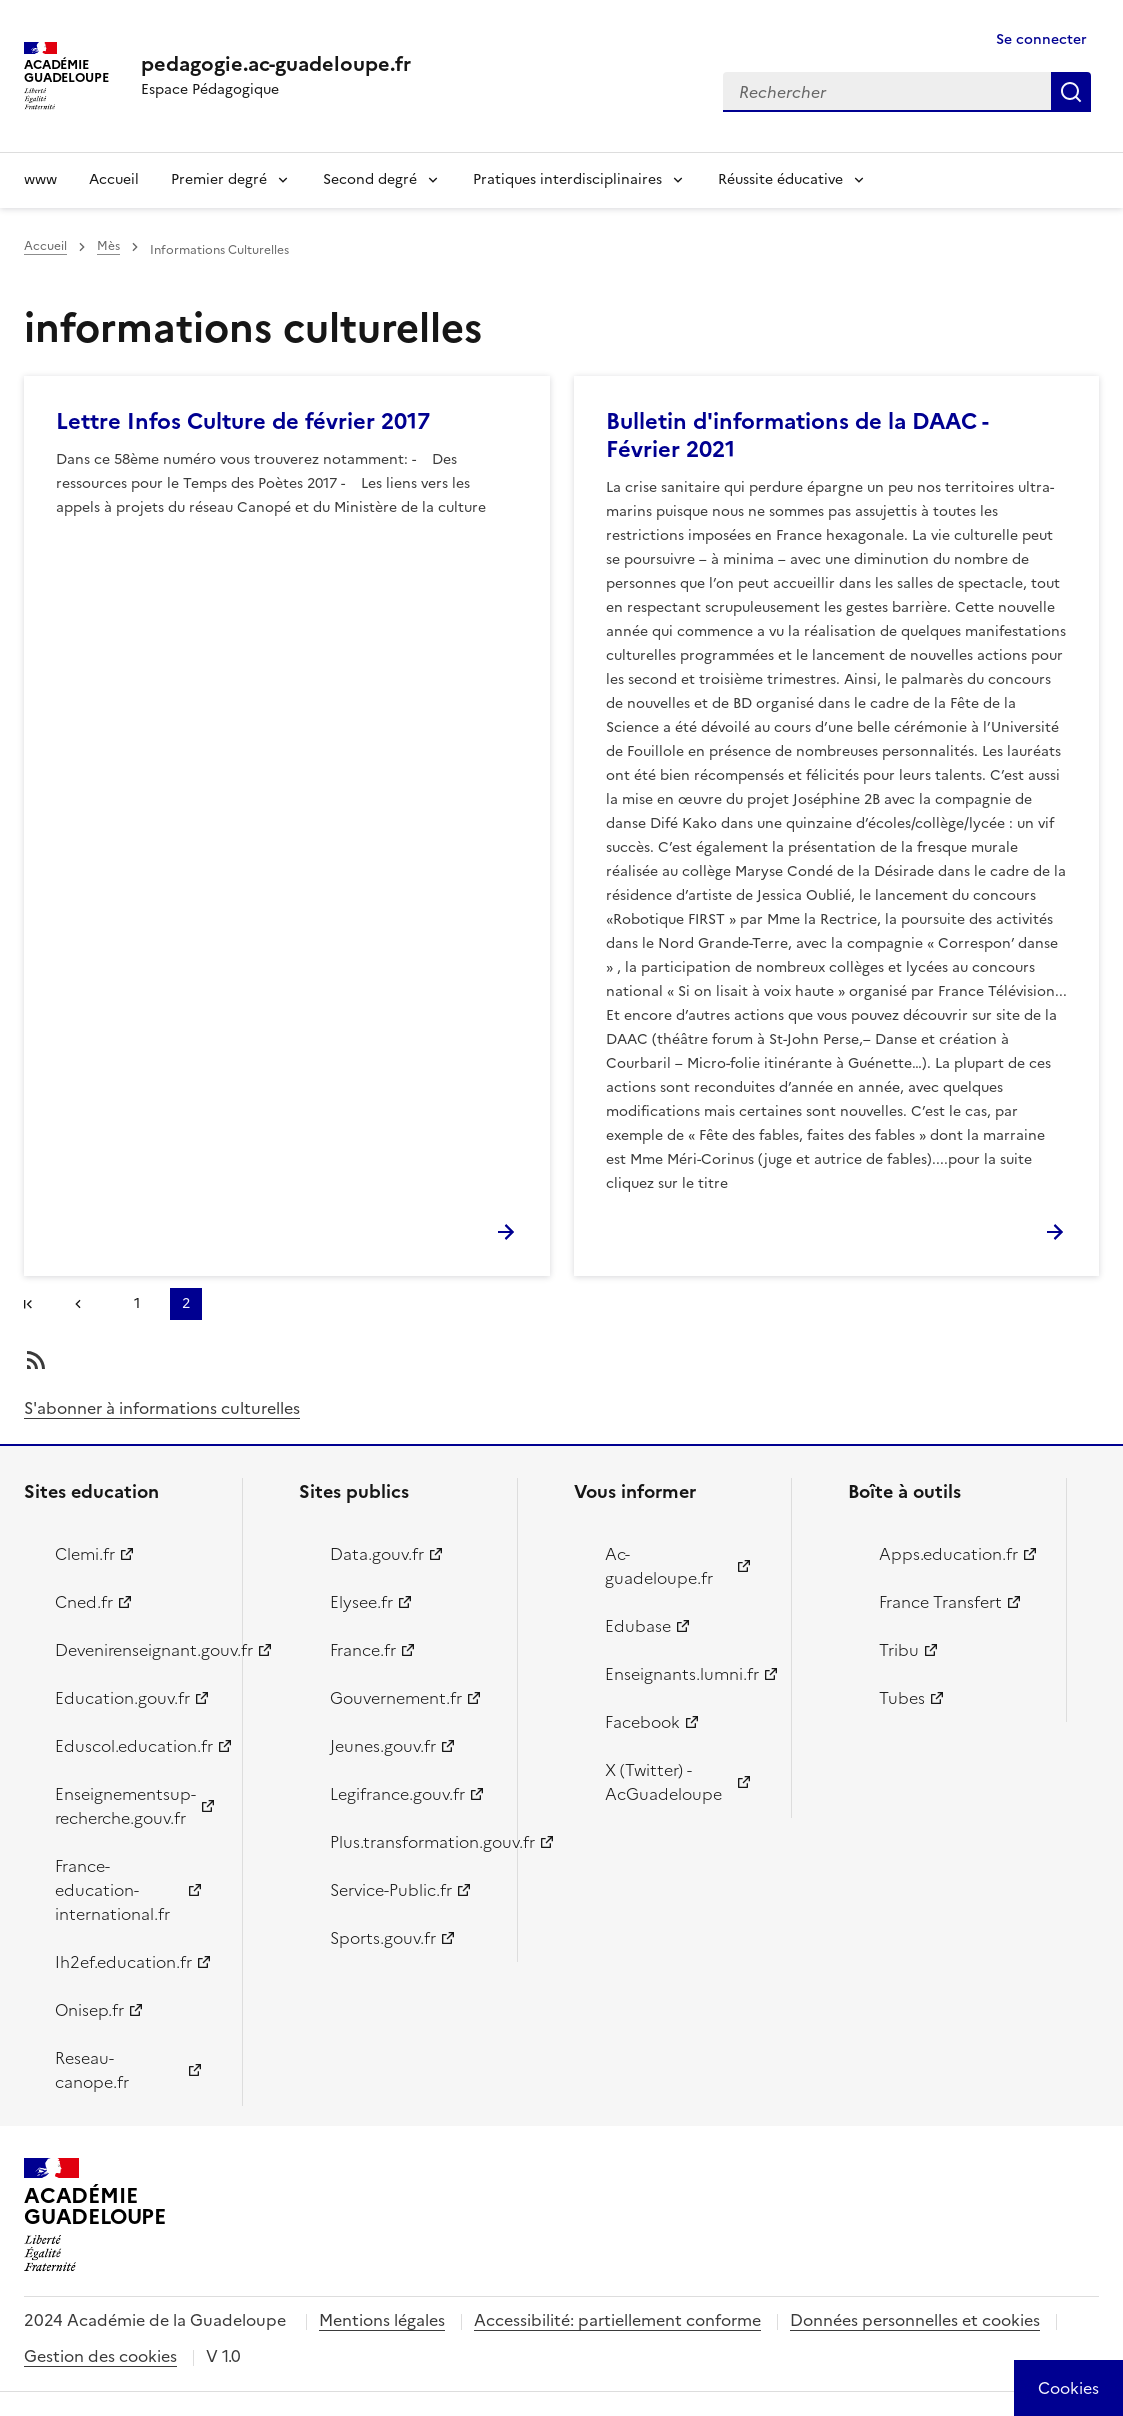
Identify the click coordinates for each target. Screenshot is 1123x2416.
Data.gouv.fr (377, 1554)
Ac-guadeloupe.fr (659, 1566)
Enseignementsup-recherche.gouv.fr (125, 1806)
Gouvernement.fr (396, 1698)
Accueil (114, 179)
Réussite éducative (780, 179)
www (40, 179)
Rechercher (1071, 92)
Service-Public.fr (391, 1890)
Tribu (899, 1650)
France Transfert (940, 1602)
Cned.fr (84, 1602)
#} (32, 1306)
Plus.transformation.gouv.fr (412, 1842)
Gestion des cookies (100, 2356)
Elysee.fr (361, 1602)
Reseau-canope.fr (92, 2070)
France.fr (363, 1650)
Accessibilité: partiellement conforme (617, 2320)
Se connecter (1041, 39)
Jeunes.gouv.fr (383, 1746)
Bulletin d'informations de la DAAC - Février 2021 (797, 435)
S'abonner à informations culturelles (162, 1408)
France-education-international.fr (112, 1890)
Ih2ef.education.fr (123, 1962)
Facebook (642, 1722)
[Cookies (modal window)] (1068, 2388)
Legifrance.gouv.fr (397, 1794)
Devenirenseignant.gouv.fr (137, 1650)
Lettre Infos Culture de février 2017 (243, 421)
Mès (108, 246)
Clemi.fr (85, 1554)
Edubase (638, 1626)
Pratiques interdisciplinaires (567, 179)
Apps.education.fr (948, 1554)
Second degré (370, 179)
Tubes (902, 1698)
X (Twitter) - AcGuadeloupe (663, 1782)
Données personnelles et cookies (915, 2320)
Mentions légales (382, 2320)
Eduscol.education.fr (134, 1746)
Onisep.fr (89, 2010)
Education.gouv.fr (122, 1698)
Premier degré (219, 179)
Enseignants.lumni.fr (682, 1674)
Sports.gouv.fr (383, 1938)
